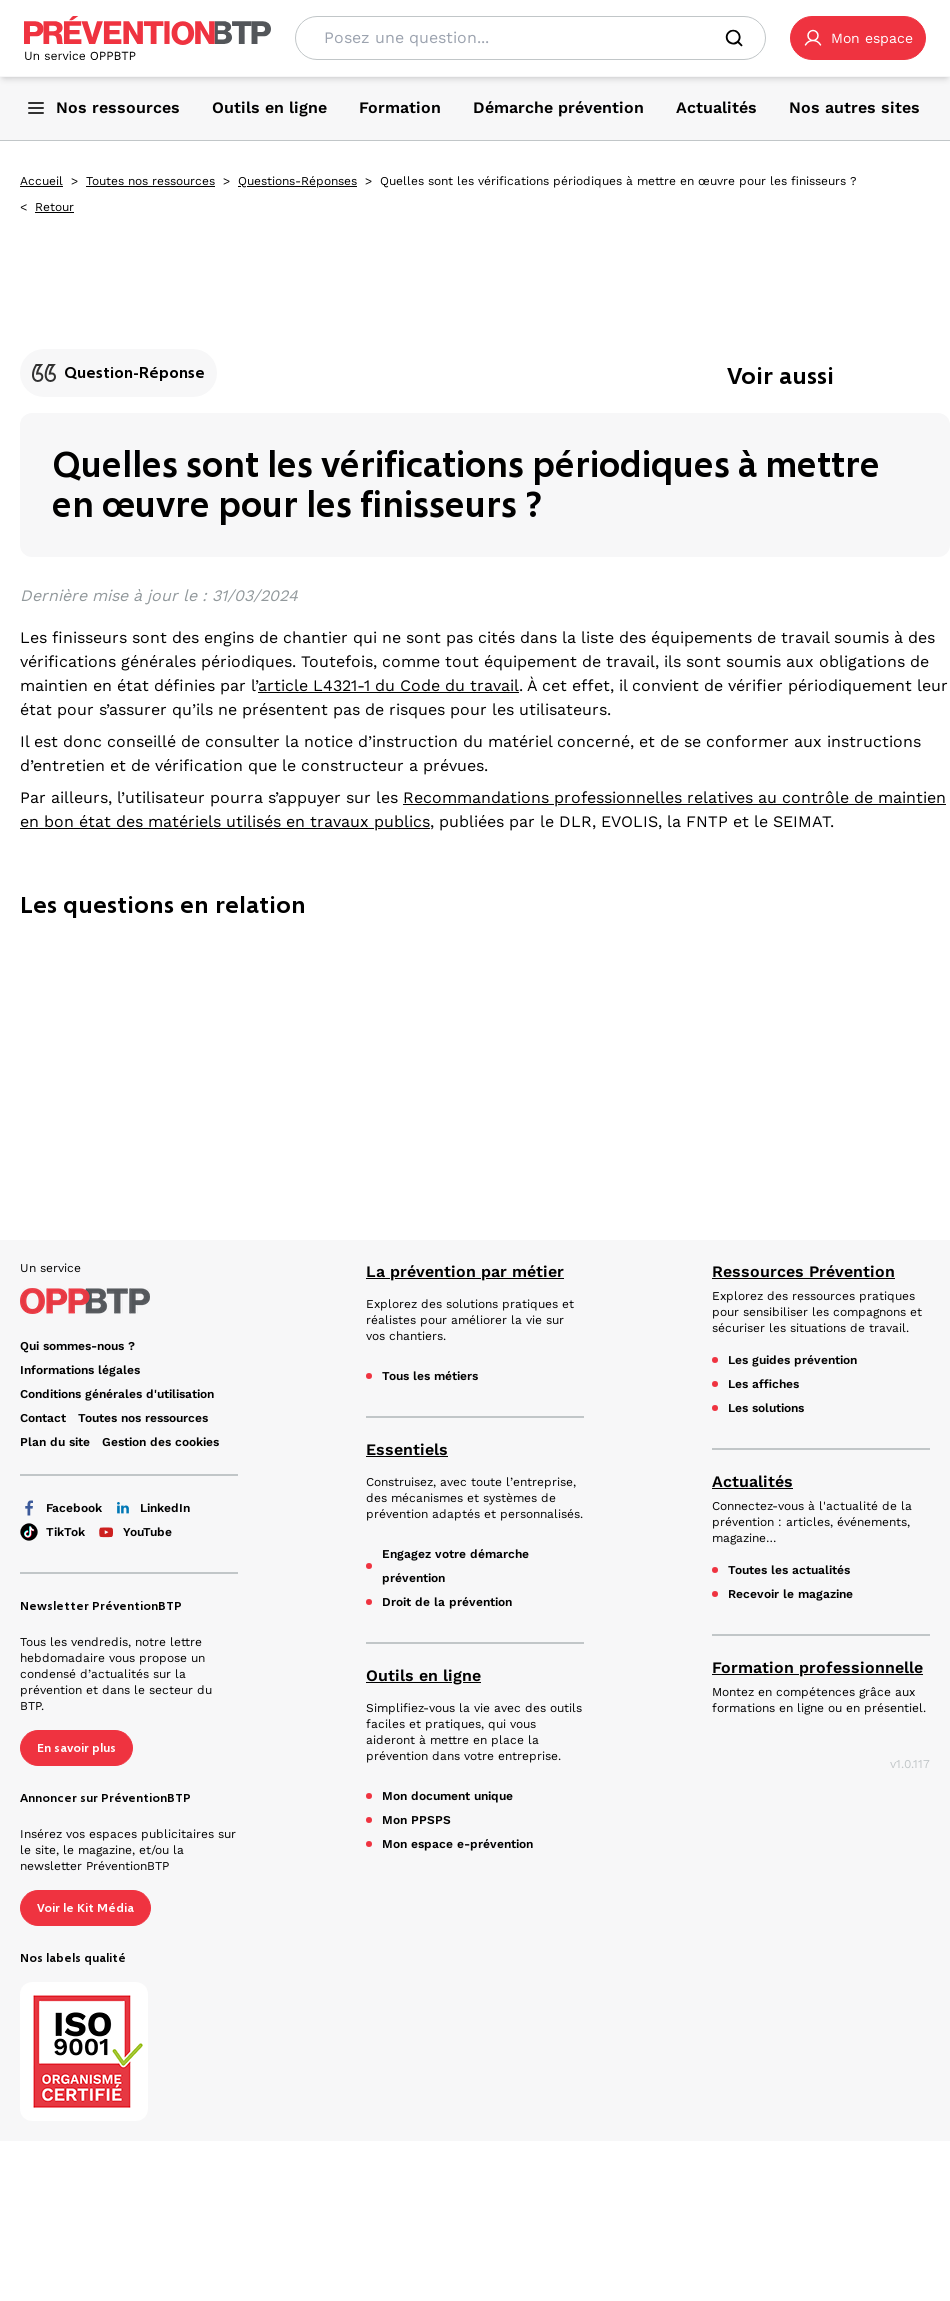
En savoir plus (76, 1748)
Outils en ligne (423, 1675)
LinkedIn (152, 1508)
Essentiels (407, 1449)
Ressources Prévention (803, 1271)
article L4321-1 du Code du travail (388, 685)
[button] (858, 38)
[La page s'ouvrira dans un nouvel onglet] (858, 38)
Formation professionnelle (817, 1667)
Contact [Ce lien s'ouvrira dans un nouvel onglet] (43, 1418)
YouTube (134, 1532)
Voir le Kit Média (85, 1908)
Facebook (61, 1508)
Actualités (752, 1481)
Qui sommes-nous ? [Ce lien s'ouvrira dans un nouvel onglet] (77, 1346)
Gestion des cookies (160, 1442)
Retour (54, 207)
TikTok (52, 1532)
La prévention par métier (465, 1271)
